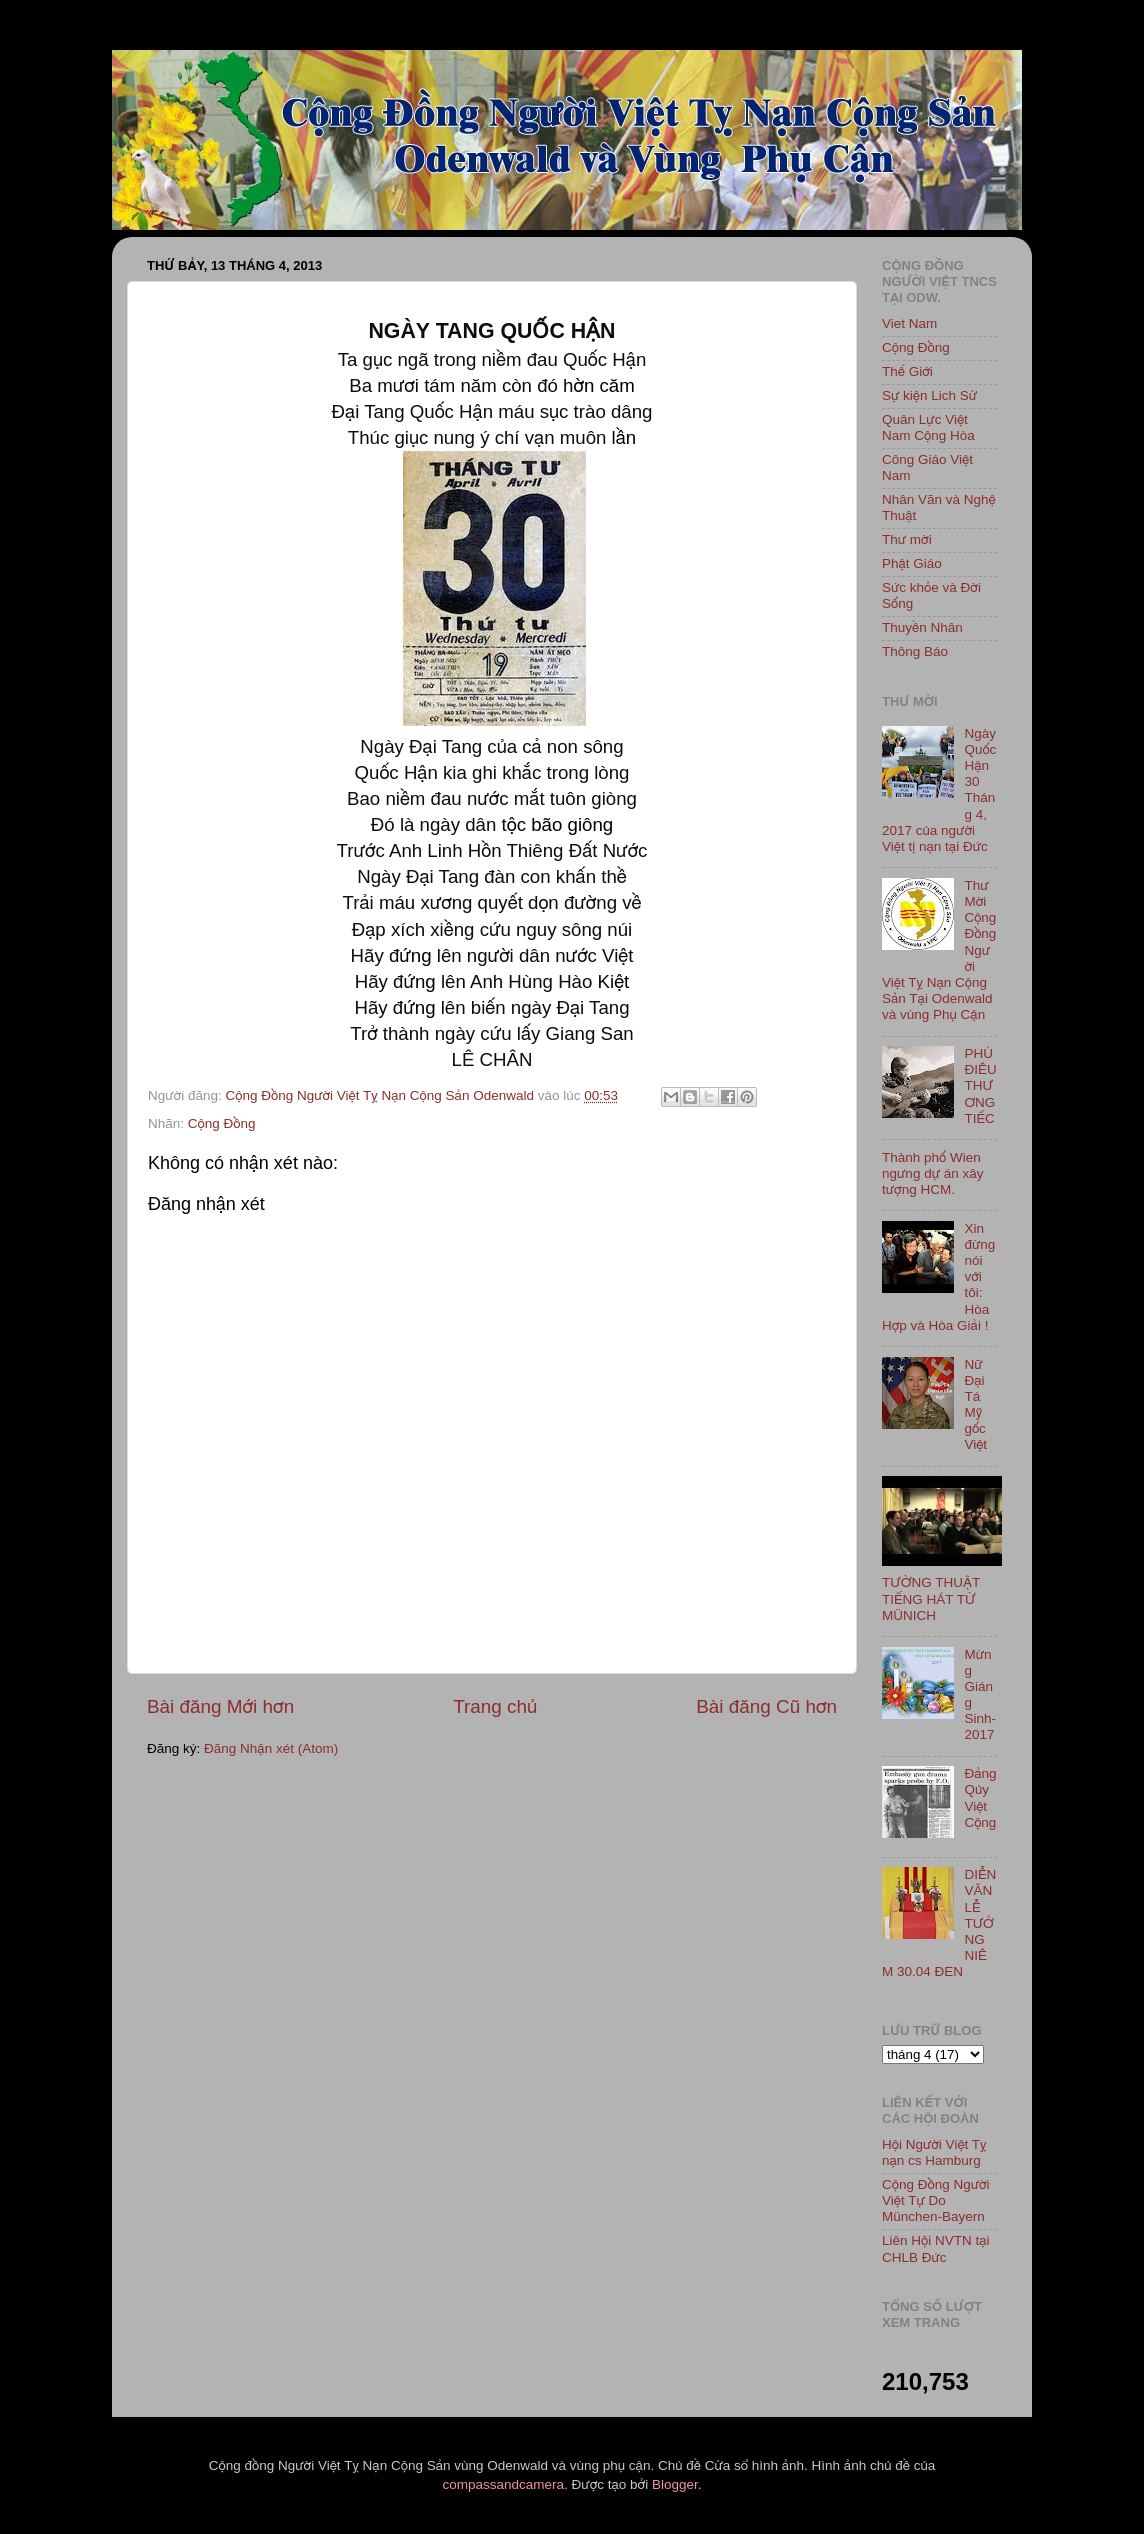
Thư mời (907, 539)
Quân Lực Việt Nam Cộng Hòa (928, 427)
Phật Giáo (912, 563)
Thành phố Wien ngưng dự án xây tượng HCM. (933, 1173)
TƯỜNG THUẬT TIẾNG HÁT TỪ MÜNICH (931, 1598)
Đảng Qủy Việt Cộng (980, 1798)
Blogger (675, 2484)
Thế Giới (907, 371)
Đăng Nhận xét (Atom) (271, 1748)
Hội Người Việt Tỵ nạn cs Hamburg (934, 2152)
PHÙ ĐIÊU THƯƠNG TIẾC (980, 1086)
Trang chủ (495, 1706)
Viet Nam (909, 323)
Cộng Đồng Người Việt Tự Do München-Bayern (936, 2200)
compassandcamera (504, 2484)
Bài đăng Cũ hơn (766, 1706)
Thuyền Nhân (922, 627)
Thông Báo (915, 651)
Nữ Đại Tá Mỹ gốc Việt (975, 1405)
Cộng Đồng (222, 1123)
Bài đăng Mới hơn (220, 1706)
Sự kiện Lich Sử (929, 395)
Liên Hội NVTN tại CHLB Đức (936, 2248)
